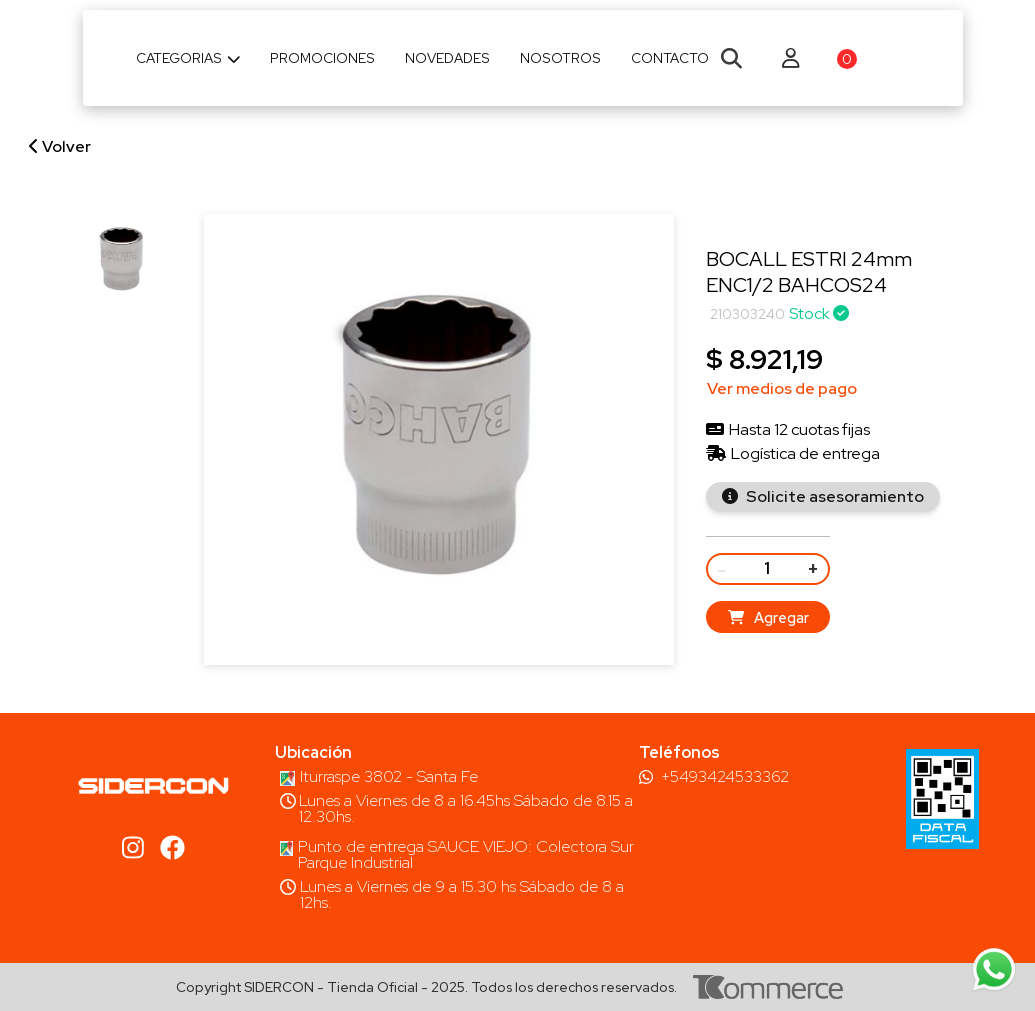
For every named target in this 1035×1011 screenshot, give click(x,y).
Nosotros (560, 58)
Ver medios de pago (782, 388)
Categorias (188, 58)
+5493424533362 (725, 777)
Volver (60, 146)
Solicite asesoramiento (833, 496)
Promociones (322, 58)
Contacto (670, 58)
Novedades (447, 58)
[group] (122, 260)
